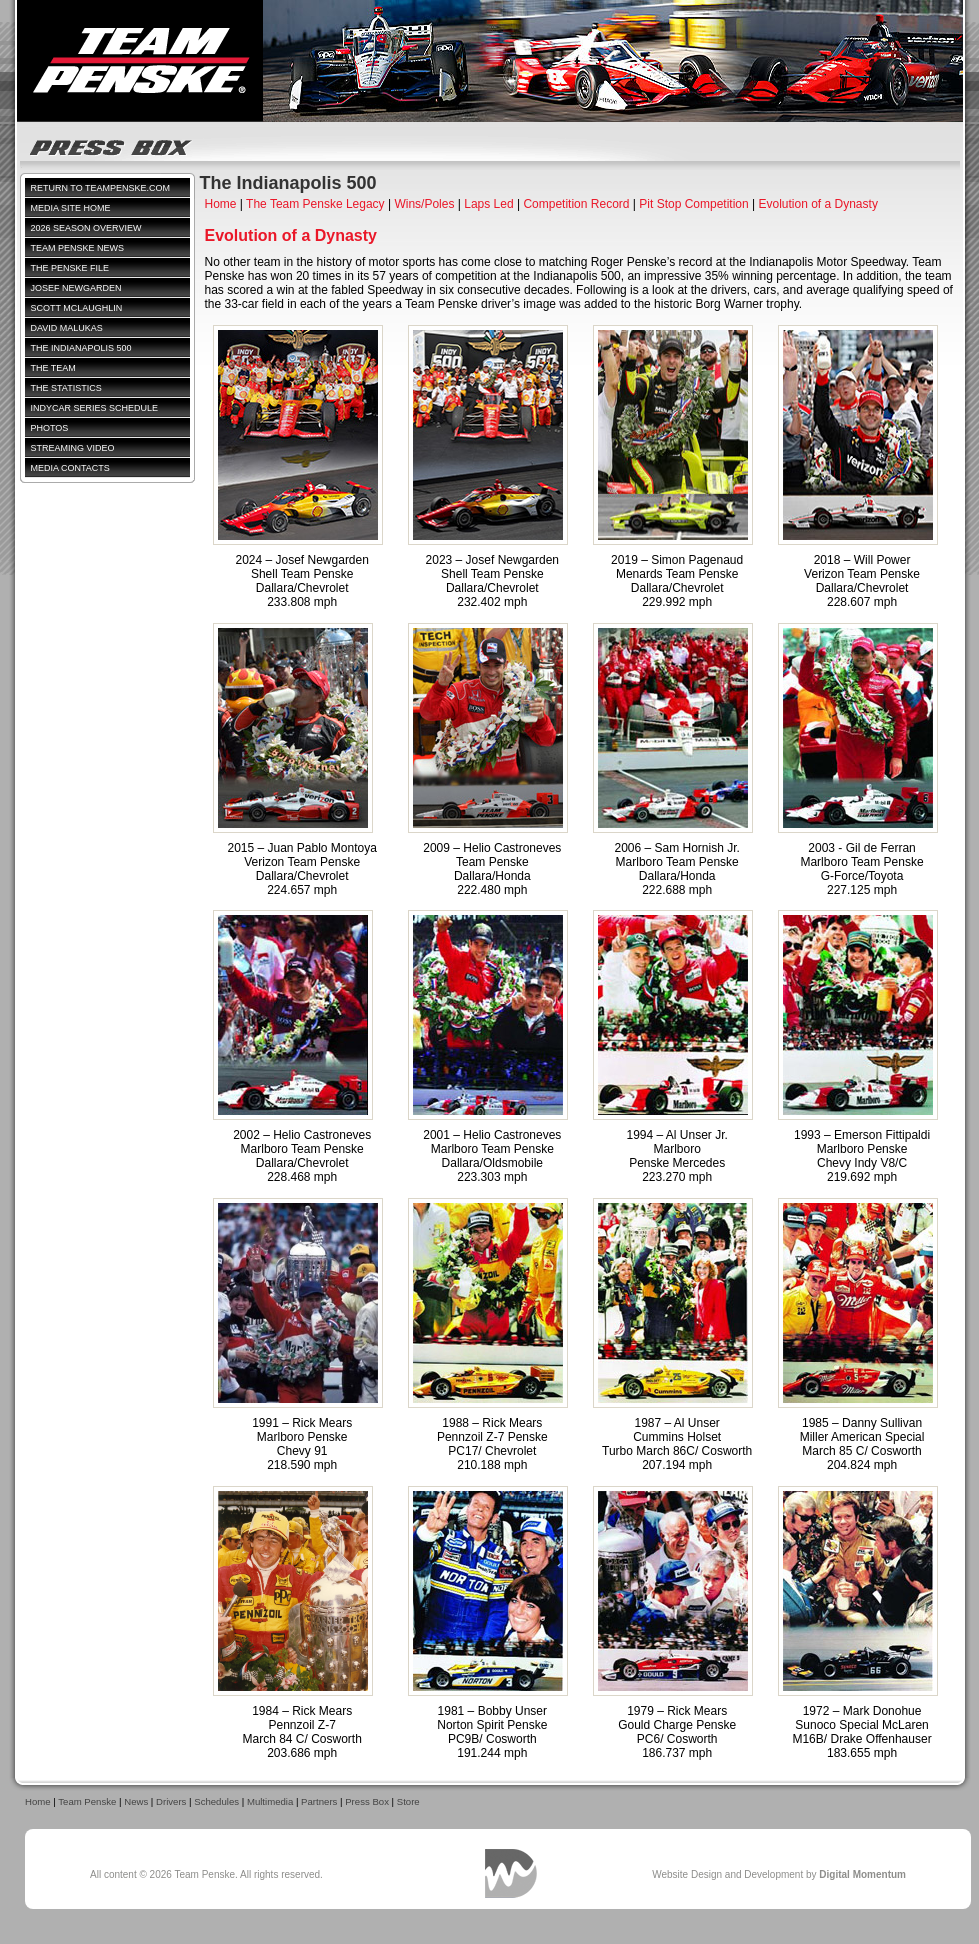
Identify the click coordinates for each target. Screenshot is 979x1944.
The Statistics (66, 388)
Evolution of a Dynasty (817, 204)
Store (408, 1801)
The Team (53, 368)
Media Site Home (71, 208)
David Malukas (67, 328)
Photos (50, 428)
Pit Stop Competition (693, 204)
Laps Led (488, 204)
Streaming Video (73, 448)
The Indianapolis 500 (81, 348)
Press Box (367, 1801)
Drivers (171, 1801)
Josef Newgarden (76, 288)
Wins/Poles (424, 204)
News (136, 1801)
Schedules (216, 1801)
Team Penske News (78, 248)
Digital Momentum (511, 1873)
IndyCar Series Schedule (95, 408)
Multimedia (270, 1801)
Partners (319, 1801)
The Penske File (70, 268)
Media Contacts (70, 468)
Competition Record (576, 204)
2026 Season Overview (86, 228)
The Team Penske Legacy (315, 204)
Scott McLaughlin (77, 308)
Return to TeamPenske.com (101, 188)
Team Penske (87, 1801)
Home (221, 204)
